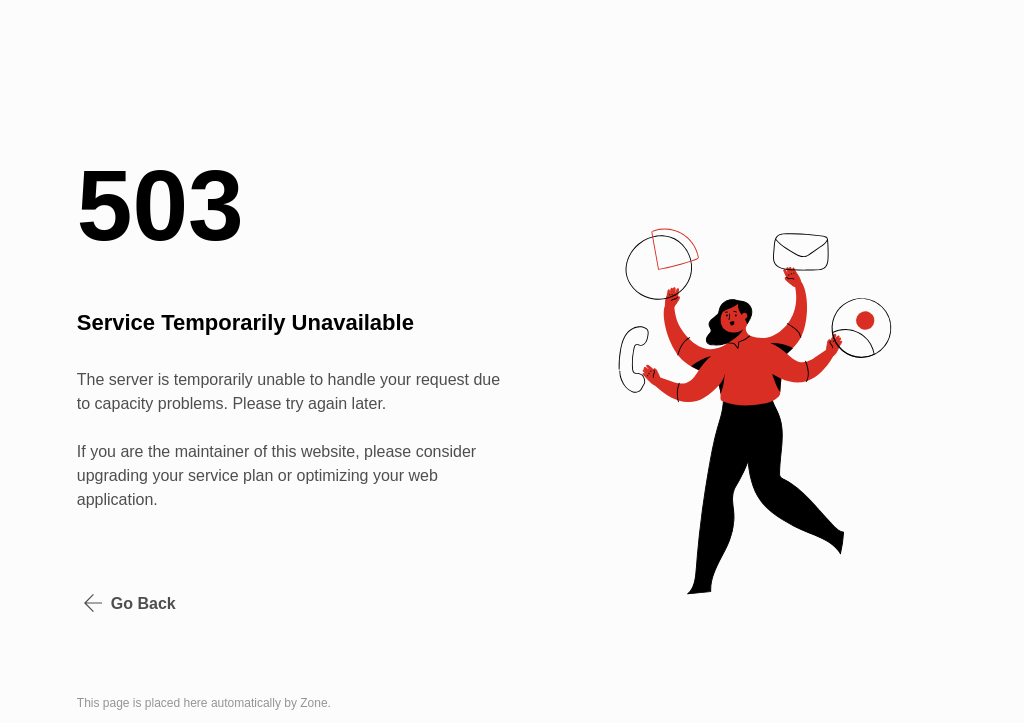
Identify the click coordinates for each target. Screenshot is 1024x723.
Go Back (129, 603)
